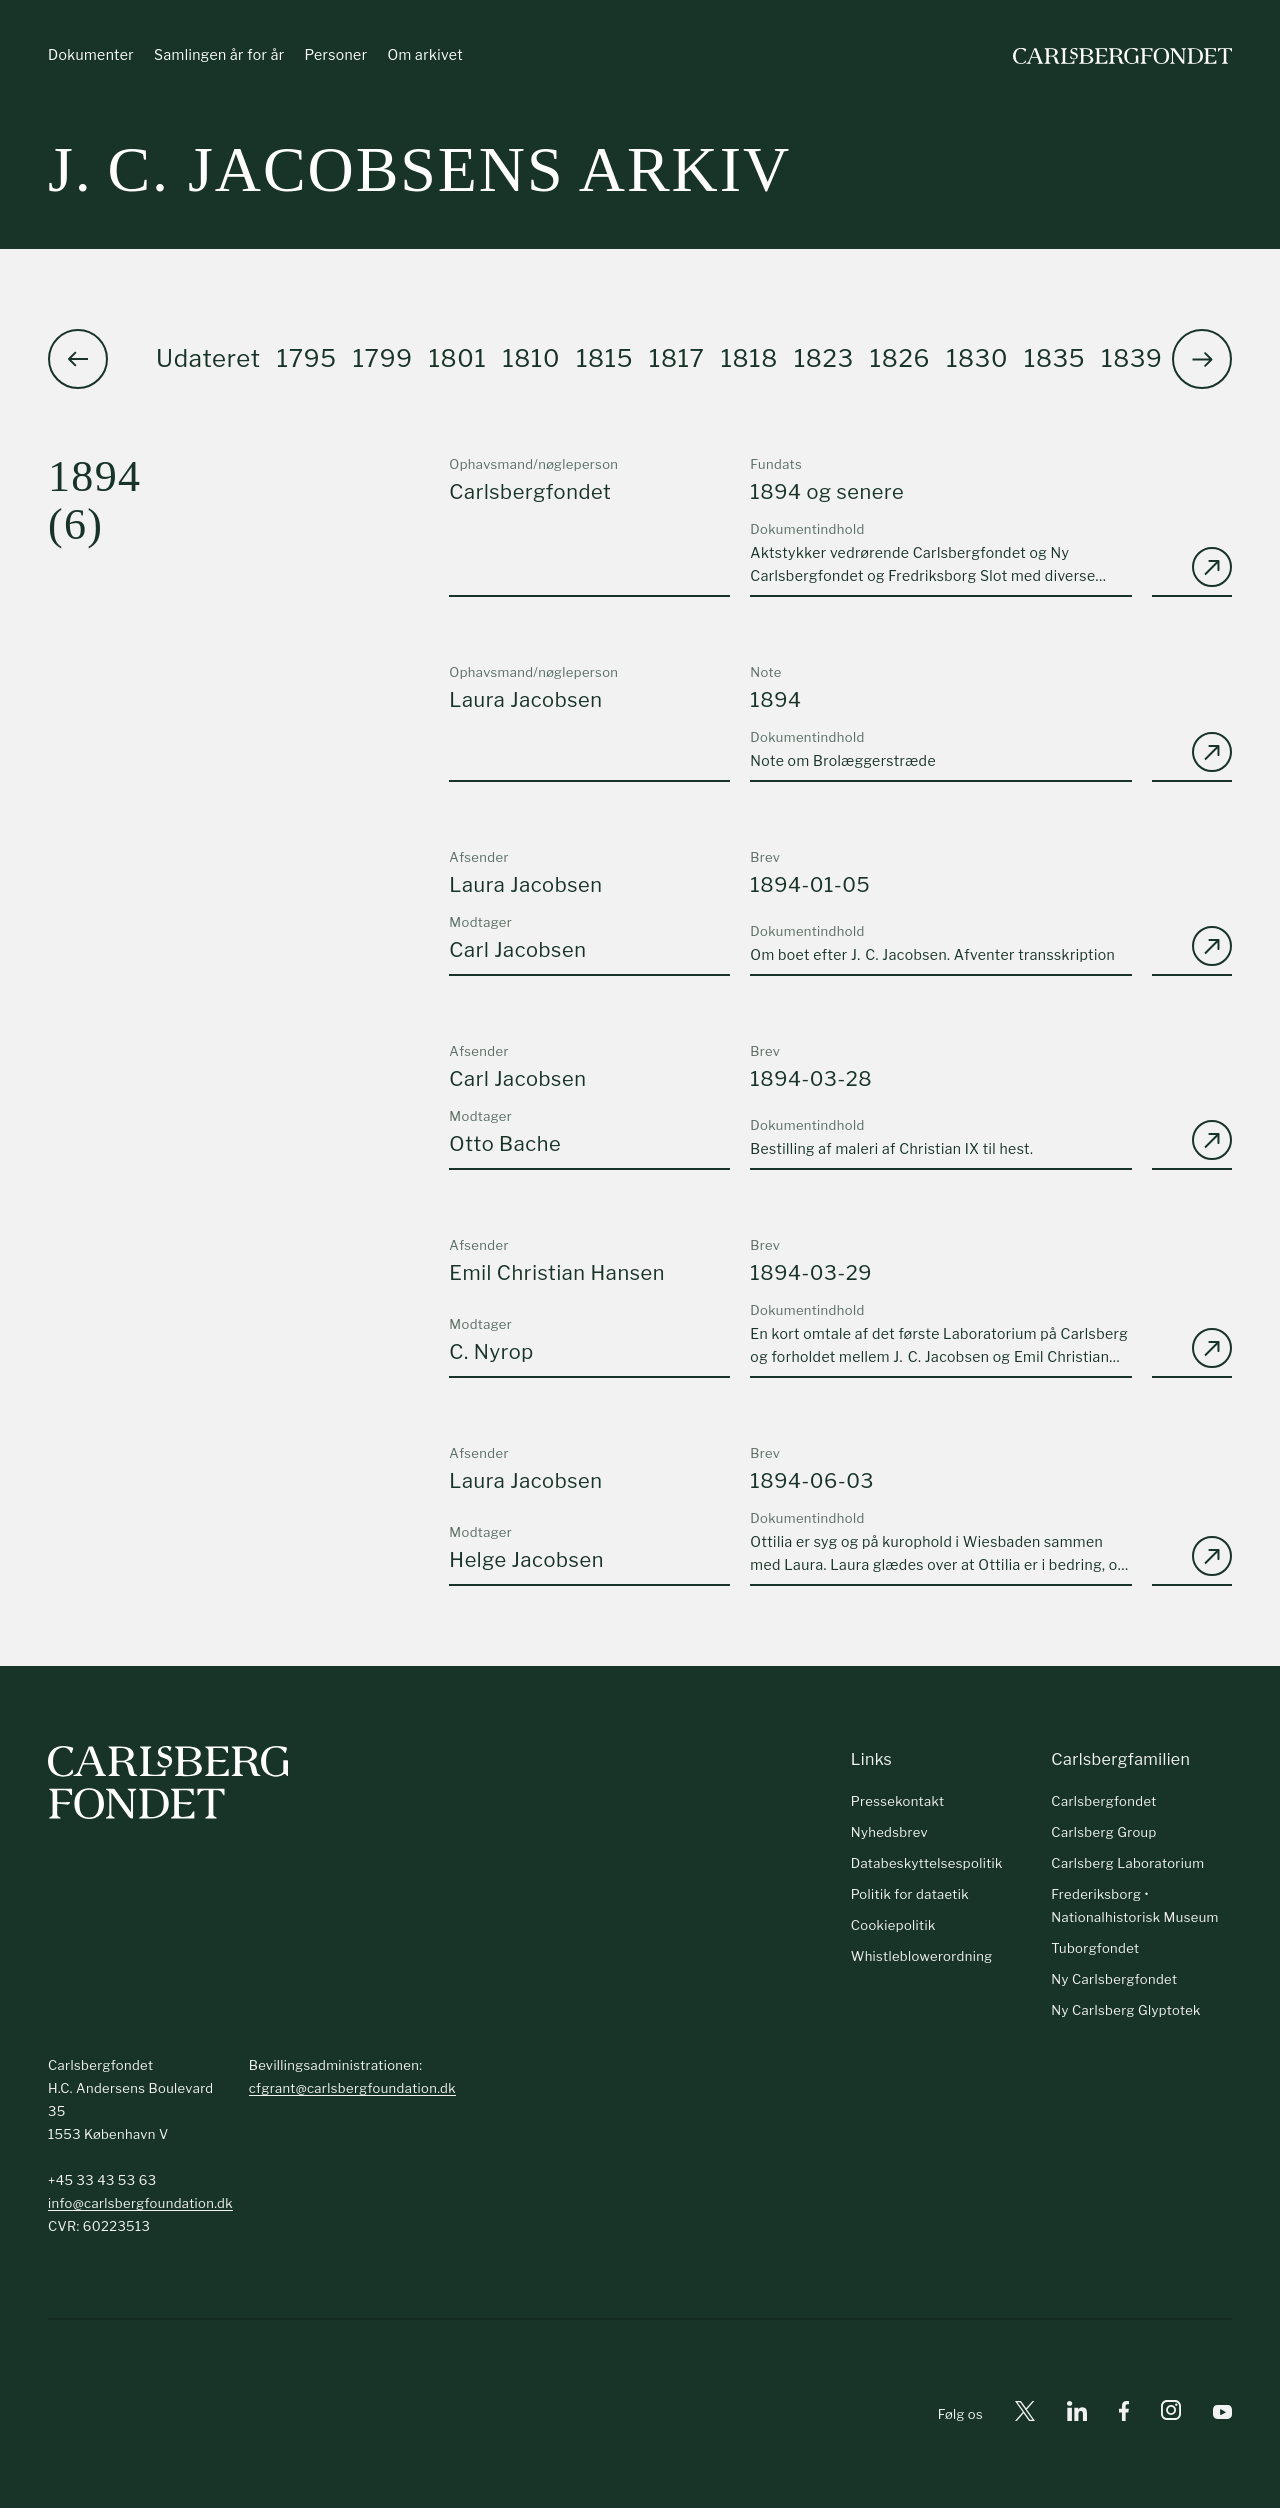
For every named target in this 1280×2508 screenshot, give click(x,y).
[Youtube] (1222, 2414)
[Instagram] (1171, 2414)
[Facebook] (1124, 2414)
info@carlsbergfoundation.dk (140, 2203)
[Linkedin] (1077, 2414)
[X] (1025, 2414)
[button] (1202, 359)
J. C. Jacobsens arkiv (419, 169)
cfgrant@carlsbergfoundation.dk (352, 2088)
